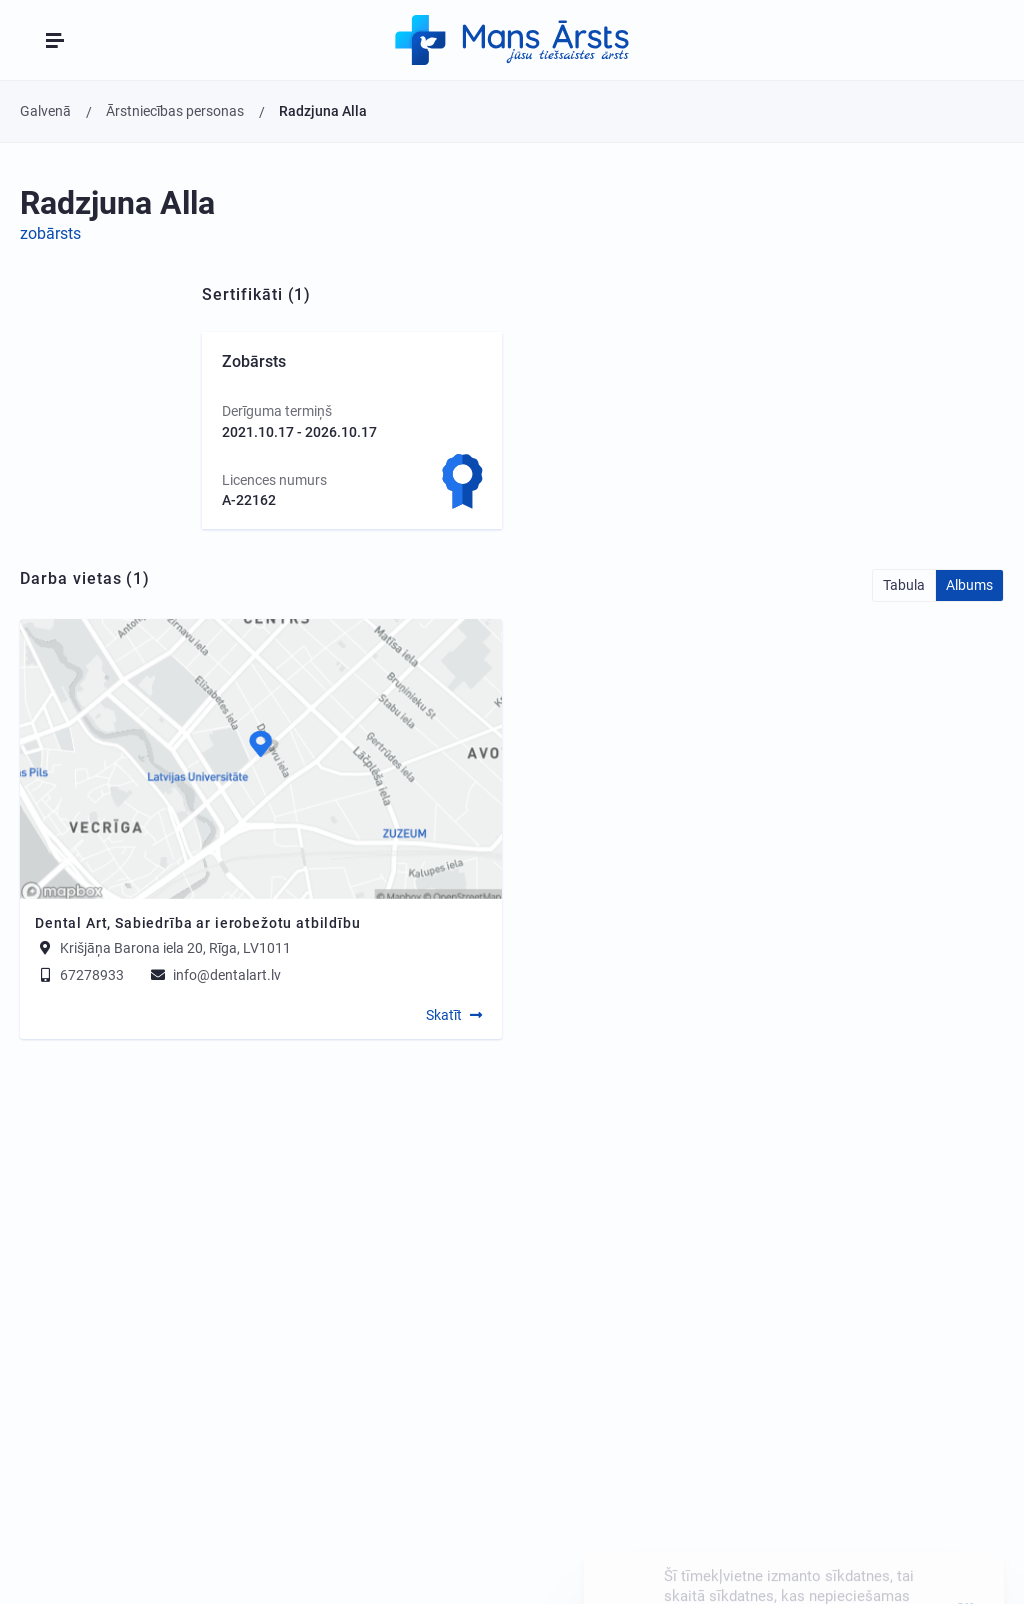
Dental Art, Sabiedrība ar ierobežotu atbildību (198, 923)
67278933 (79, 975)
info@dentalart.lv (214, 975)
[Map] (261, 759)
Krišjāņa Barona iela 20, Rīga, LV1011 (175, 948)
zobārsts (50, 233)
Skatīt (444, 1015)
